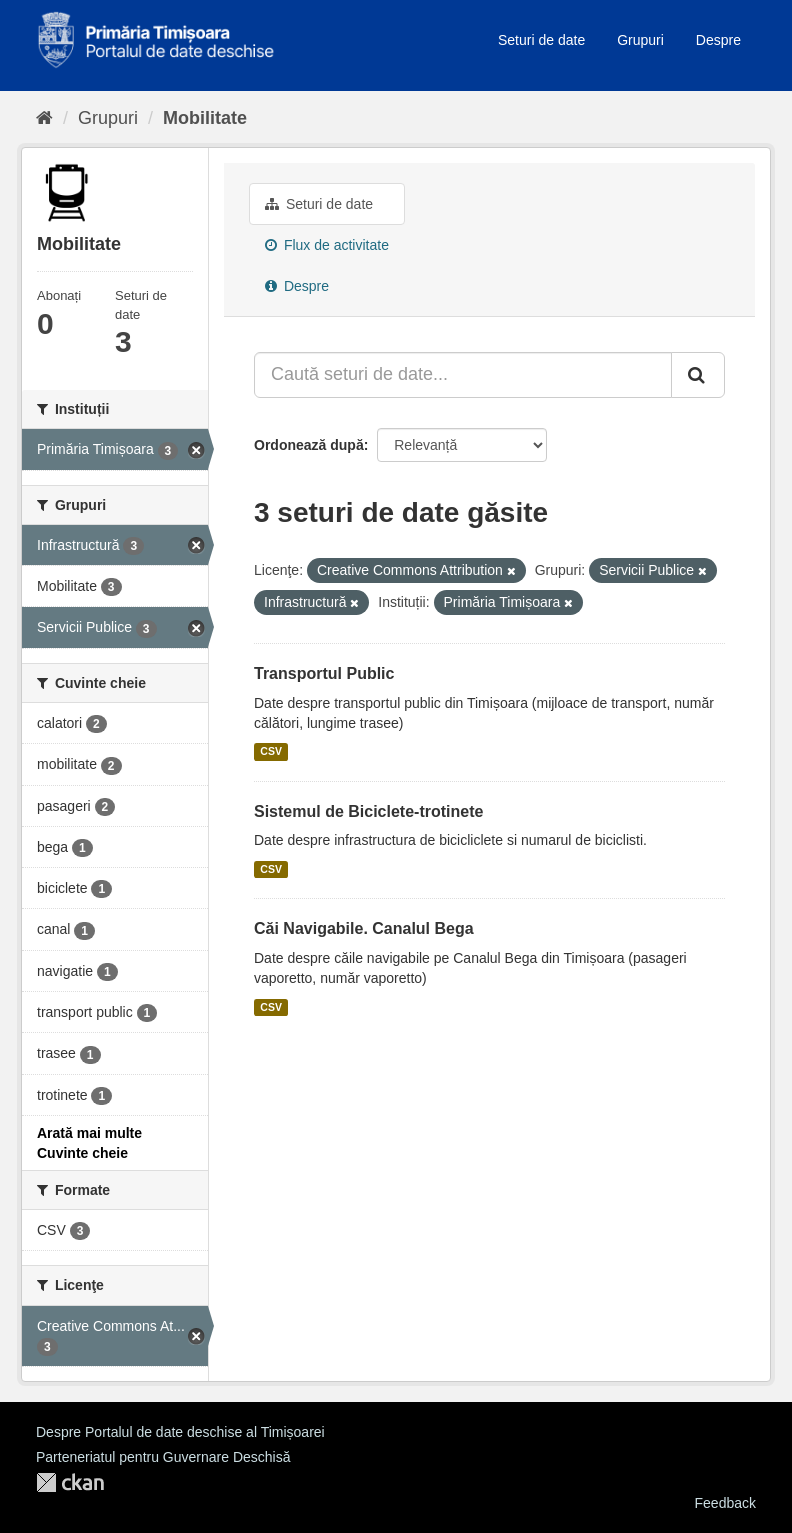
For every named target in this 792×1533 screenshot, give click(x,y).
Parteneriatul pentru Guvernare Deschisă (163, 1457)
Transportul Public (324, 673)
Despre (718, 40)
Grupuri (640, 40)
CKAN (70, 1482)
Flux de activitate (327, 245)
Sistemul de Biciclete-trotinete (368, 811)
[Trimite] (698, 375)
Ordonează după (309, 445)
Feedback (725, 1503)
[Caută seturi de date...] (463, 375)
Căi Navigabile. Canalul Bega (364, 928)
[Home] (44, 118)
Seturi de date (541, 40)
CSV (271, 752)
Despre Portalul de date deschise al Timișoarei (180, 1432)
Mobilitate (205, 118)
